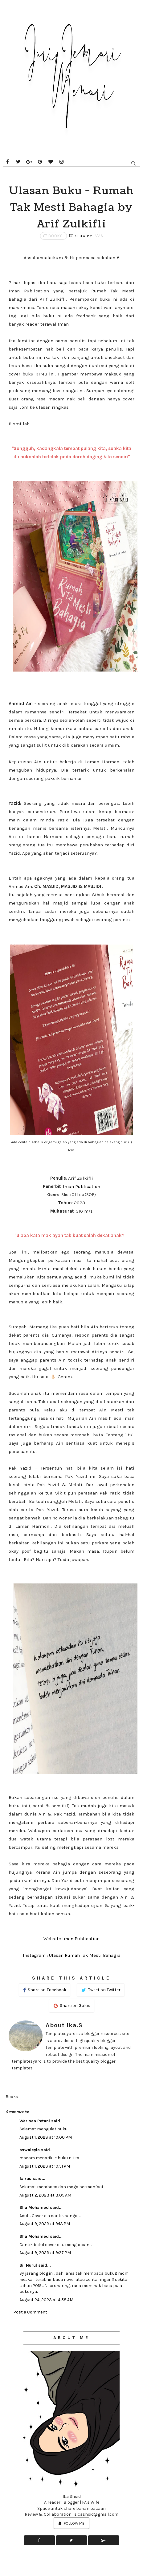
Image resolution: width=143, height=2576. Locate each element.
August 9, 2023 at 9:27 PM (45, 2252)
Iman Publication (81, 1186)
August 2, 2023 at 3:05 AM (45, 2195)
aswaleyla (29, 2150)
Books (55, 236)
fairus (25, 2178)
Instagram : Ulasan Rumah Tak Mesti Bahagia (72, 1955)
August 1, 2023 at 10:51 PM (44, 2166)
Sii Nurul (28, 2265)
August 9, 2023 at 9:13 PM (44, 2223)
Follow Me (71, 2523)
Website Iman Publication (71, 1938)
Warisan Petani (34, 2121)
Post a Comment (30, 2312)
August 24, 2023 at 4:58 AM (46, 2299)
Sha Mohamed (34, 2207)
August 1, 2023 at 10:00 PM (45, 2137)
